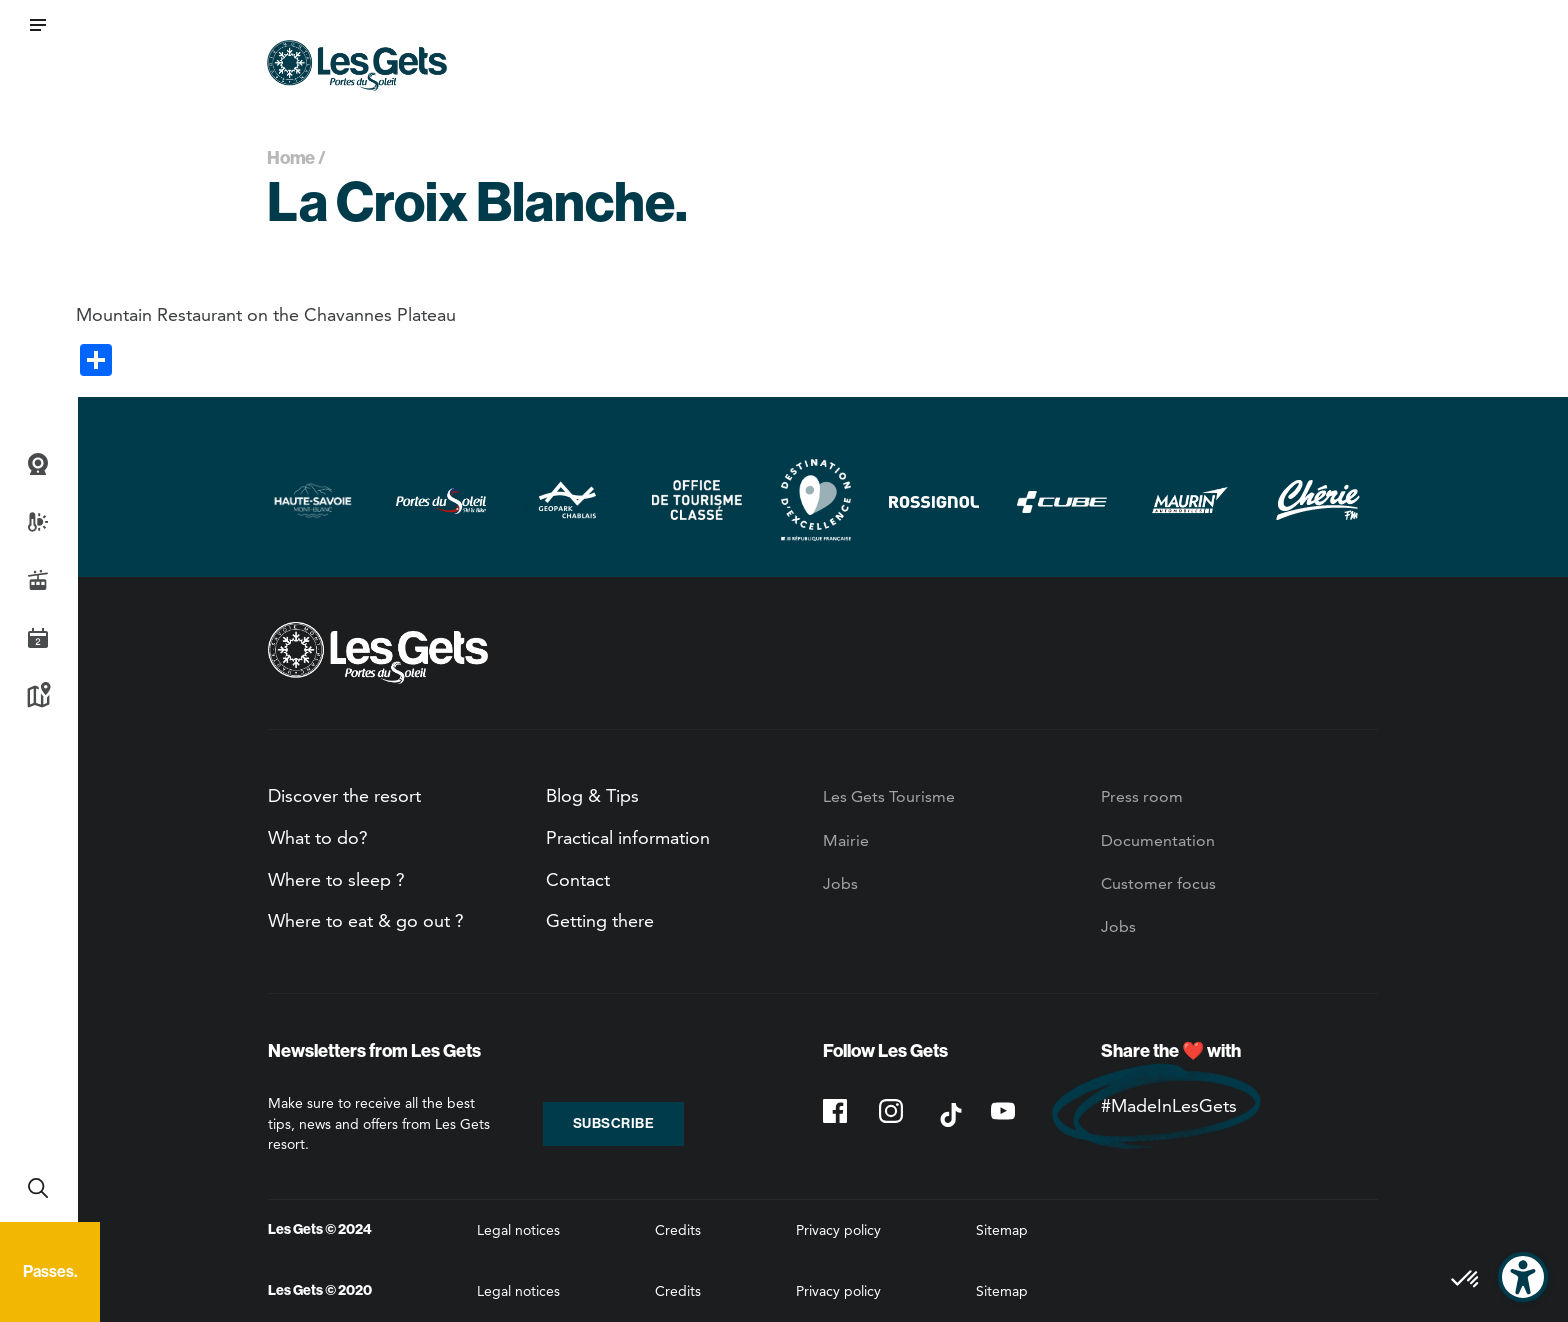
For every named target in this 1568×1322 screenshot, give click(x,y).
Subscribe (614, 1123)
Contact (578, 879)
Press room (1142, 796)
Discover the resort (344, 795)
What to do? (318, 837)
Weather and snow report (38, 522)
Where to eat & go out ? (366, 920)
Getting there (600, 920)
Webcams (38, 464)
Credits (678, 1230)
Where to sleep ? (336, 879)
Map (38, 696)
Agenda (38, 638)
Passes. (50, 1271)
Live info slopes (38, 580)
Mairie (846, 840)
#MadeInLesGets (1169, 1105)
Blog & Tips (592, 795)
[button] (38, 25)
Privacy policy (838, 1230)
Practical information (628, 837)
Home (291, 158)
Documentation (1158, 840)
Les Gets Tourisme (889, 796)
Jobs (840, 883)
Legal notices (518, 1230)
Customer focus (1158, 883)
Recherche (38, 1188)
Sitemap (1002, 1230)
